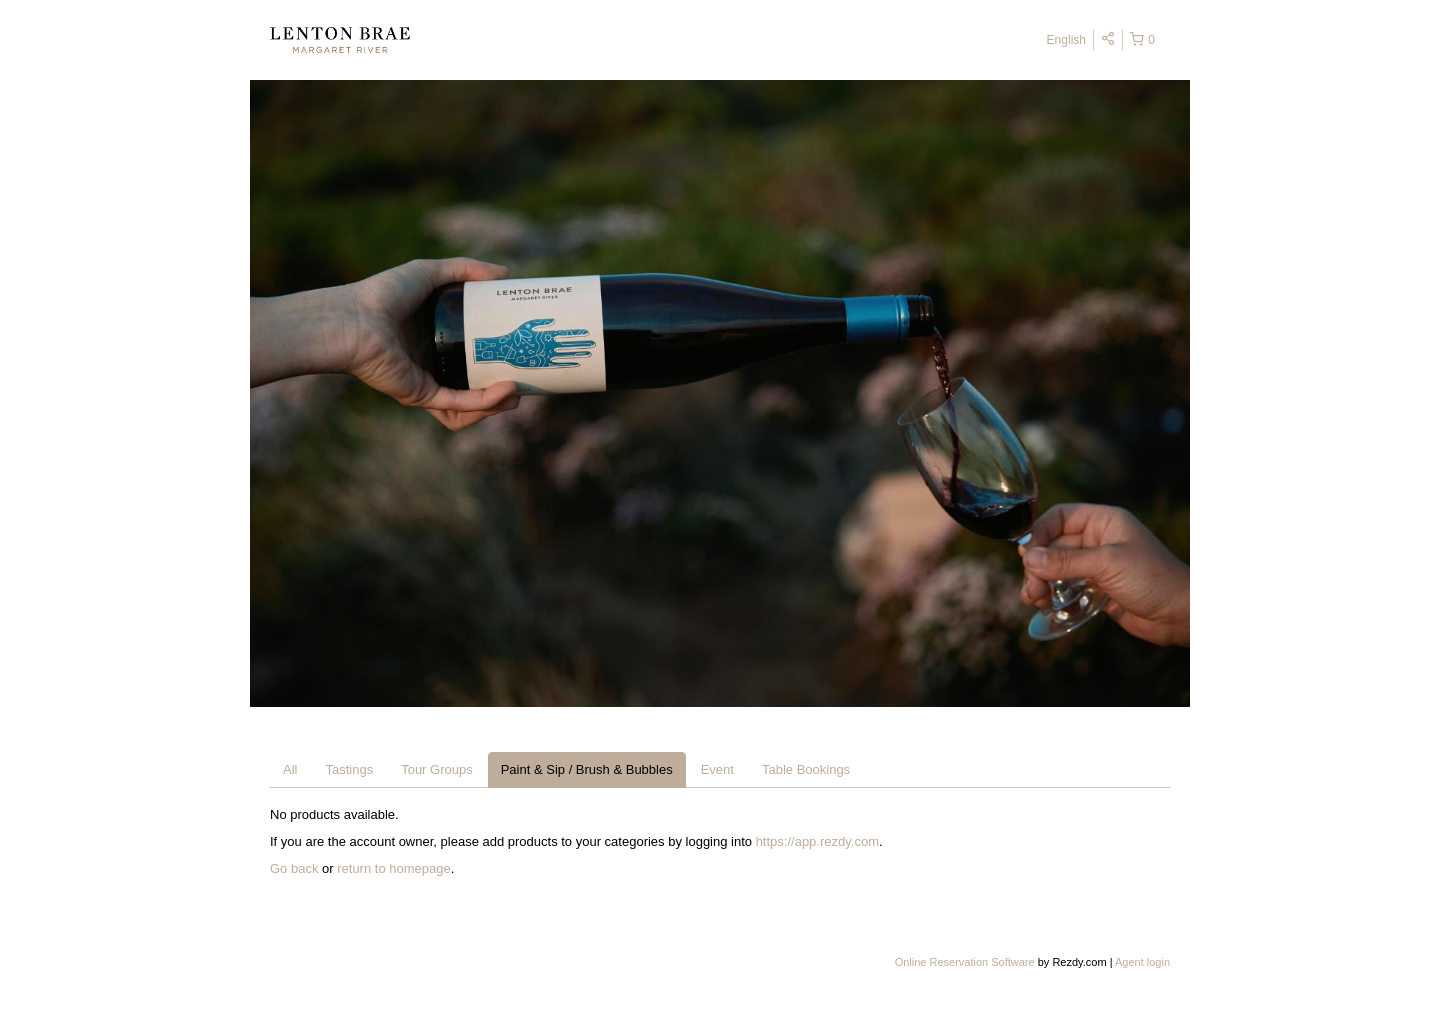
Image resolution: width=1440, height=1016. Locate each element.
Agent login (1142, 962)
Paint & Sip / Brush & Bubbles (587, 769)
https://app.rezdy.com (817, 841)
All (290, 769)
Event (717, 769)
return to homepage (393, 868)
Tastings (349, 769)
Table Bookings (806, 769)
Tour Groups (437, 769)
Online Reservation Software (965, 962)
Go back (294, 868)
